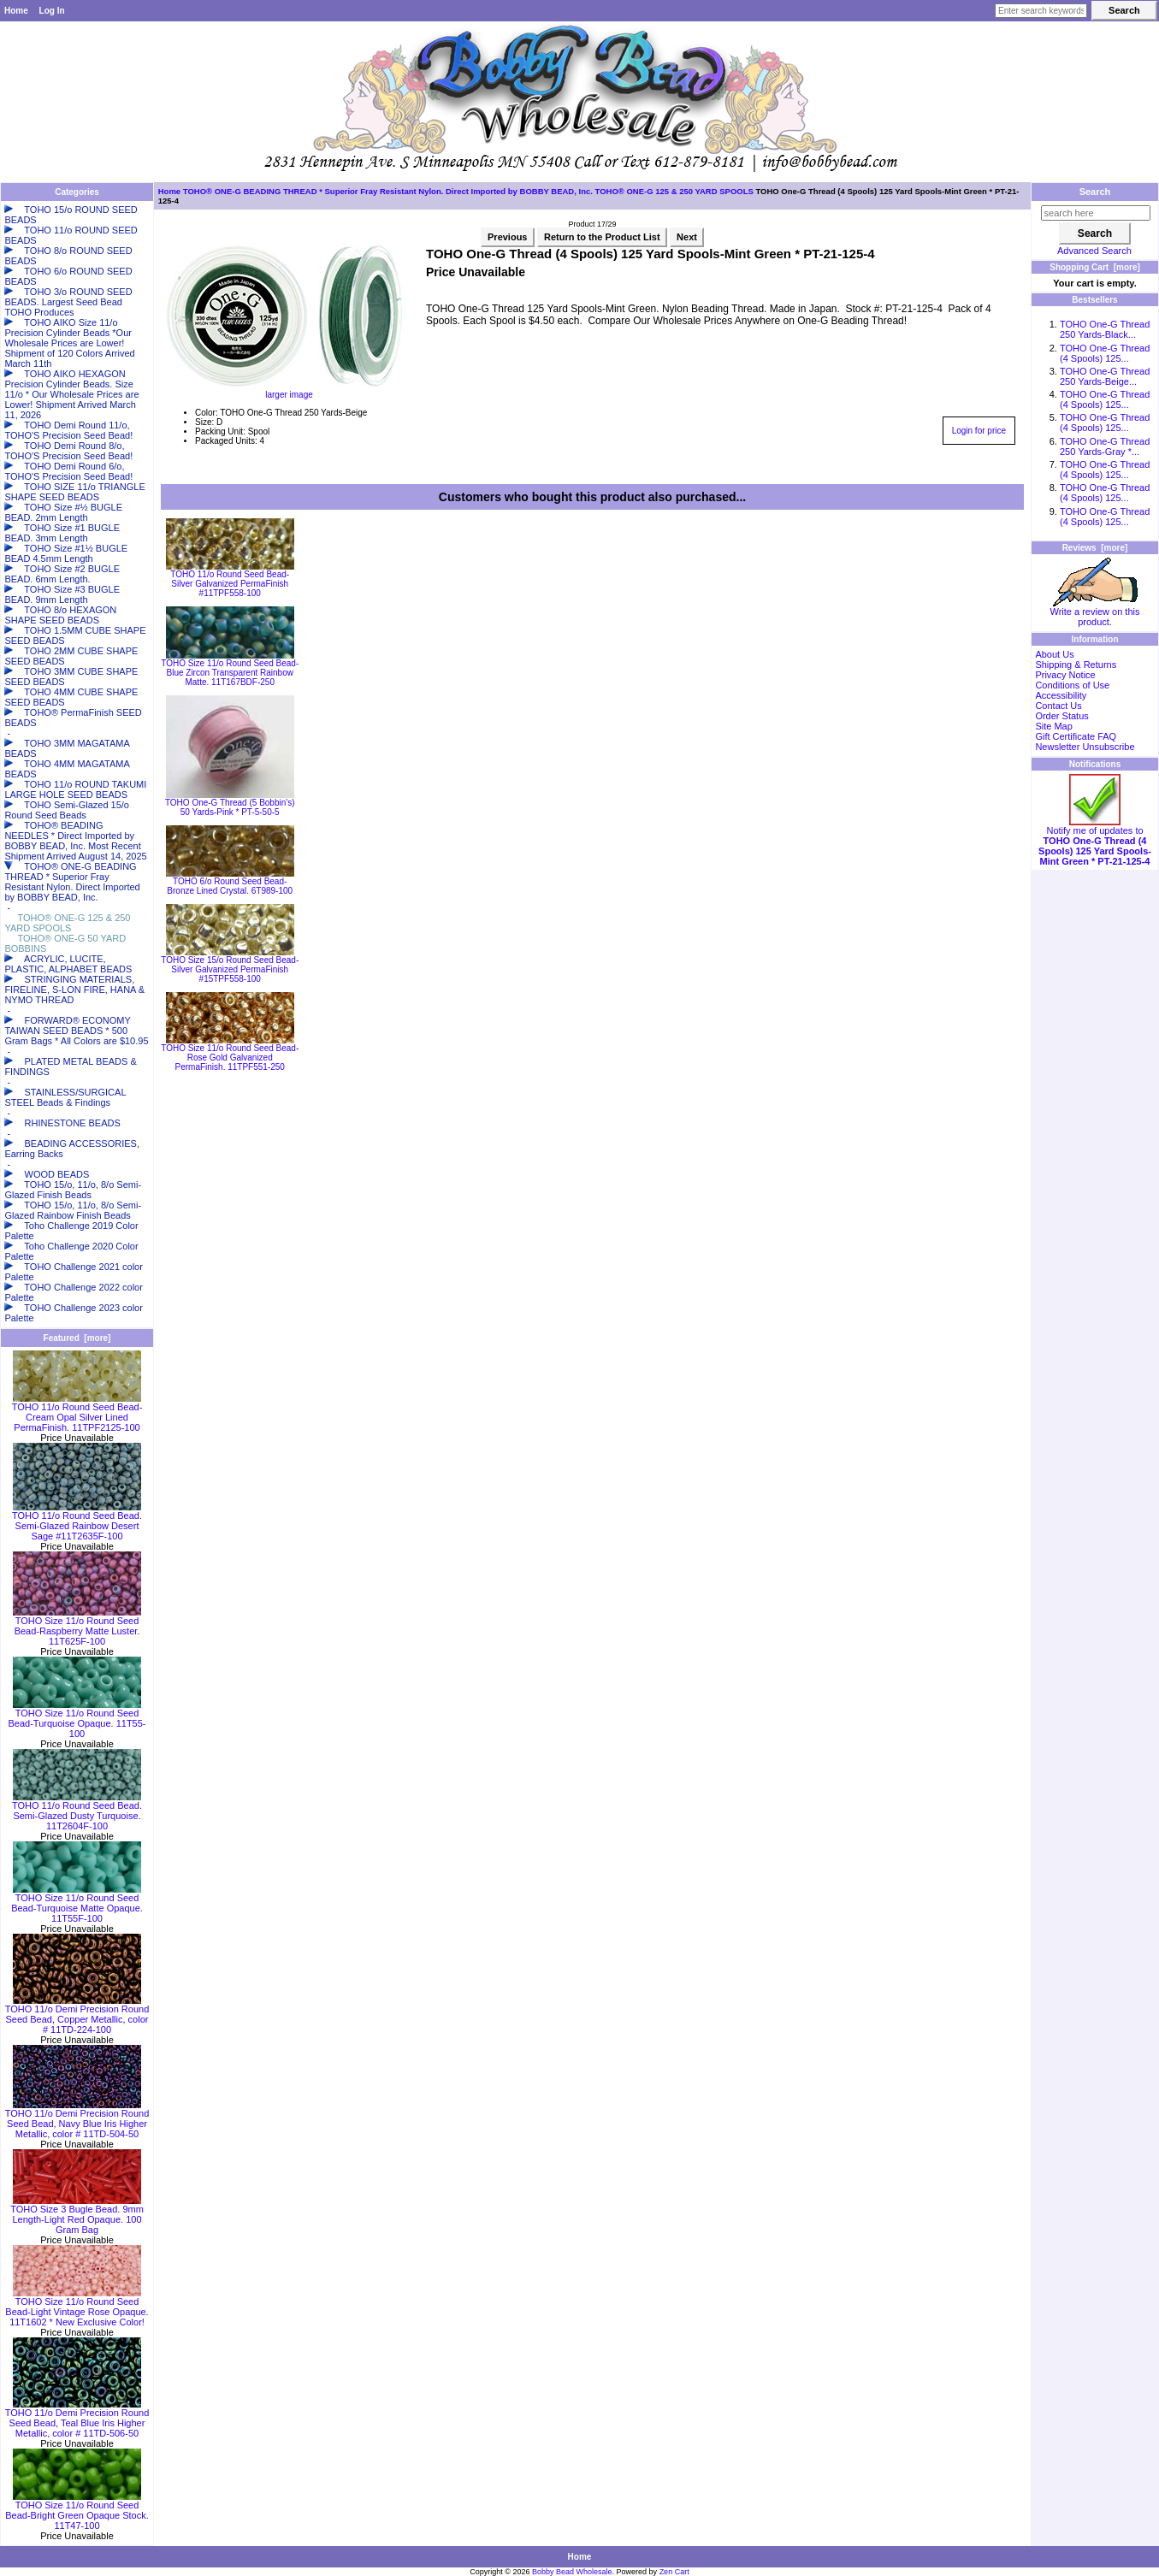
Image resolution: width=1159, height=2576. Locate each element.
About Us (1054, 654)
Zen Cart (674, 2571)
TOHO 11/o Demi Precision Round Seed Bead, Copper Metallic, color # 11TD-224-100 (77, 2015)
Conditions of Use (1072, 685)
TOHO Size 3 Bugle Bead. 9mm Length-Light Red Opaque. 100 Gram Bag (77, 2215)
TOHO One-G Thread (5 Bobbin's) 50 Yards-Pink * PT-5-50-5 (230, 807)
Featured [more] (77, 1338)
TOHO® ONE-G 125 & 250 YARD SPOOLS (674, 191)
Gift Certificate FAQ (1075, 736)
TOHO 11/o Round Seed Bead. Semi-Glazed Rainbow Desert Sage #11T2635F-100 (77, 1521)
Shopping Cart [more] (1095, 267)
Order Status (1061, 716)
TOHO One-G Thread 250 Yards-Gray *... (1105, 446)
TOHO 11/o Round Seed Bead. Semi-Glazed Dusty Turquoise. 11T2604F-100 (77, 1811)
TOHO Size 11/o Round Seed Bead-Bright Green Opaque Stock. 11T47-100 (77, 2511)
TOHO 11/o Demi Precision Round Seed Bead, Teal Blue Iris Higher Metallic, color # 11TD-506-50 (77, 2418)
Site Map (1053, 726)
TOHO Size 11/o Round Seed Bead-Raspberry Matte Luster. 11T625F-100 (77, 1626)
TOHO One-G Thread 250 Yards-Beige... (1105, 376)
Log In (52, 10)
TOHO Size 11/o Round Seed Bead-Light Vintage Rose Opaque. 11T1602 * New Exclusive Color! (76, 2307)
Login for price (979, 430)
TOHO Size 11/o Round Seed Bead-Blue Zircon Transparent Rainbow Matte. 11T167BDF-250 (230, 673)
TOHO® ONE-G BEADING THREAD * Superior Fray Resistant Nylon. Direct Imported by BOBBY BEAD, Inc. (388, 191)
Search (1095, 191)
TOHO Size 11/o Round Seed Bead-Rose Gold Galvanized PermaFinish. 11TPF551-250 (230, 1057)
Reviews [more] (1095, 547)
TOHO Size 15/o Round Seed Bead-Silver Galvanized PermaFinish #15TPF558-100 (230, 969)
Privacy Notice (1065, 675)
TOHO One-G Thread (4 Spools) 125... (1105, 353)
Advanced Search (1094, 250)
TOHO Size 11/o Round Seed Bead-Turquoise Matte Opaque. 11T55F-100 (77, 1903)
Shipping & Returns (1075, 664)
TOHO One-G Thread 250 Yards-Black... (1105, 329)
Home (16, 10)
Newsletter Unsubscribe (1084, 746)
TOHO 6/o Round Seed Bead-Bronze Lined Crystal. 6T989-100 (230, 886)
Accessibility (1060, 695)
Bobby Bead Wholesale (572, 2571)
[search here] (1095, 213)
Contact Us (1058, 705)
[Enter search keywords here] (1041, 10)
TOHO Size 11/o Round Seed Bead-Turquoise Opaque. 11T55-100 (76, 1719)
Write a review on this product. (1095, 612)
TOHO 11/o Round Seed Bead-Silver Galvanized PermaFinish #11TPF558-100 (229, 584)
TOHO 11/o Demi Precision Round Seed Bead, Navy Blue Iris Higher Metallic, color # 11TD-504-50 (77, 2119)
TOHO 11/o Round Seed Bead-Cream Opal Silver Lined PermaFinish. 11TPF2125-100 (77, 1413)
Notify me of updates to (1094, 841)
